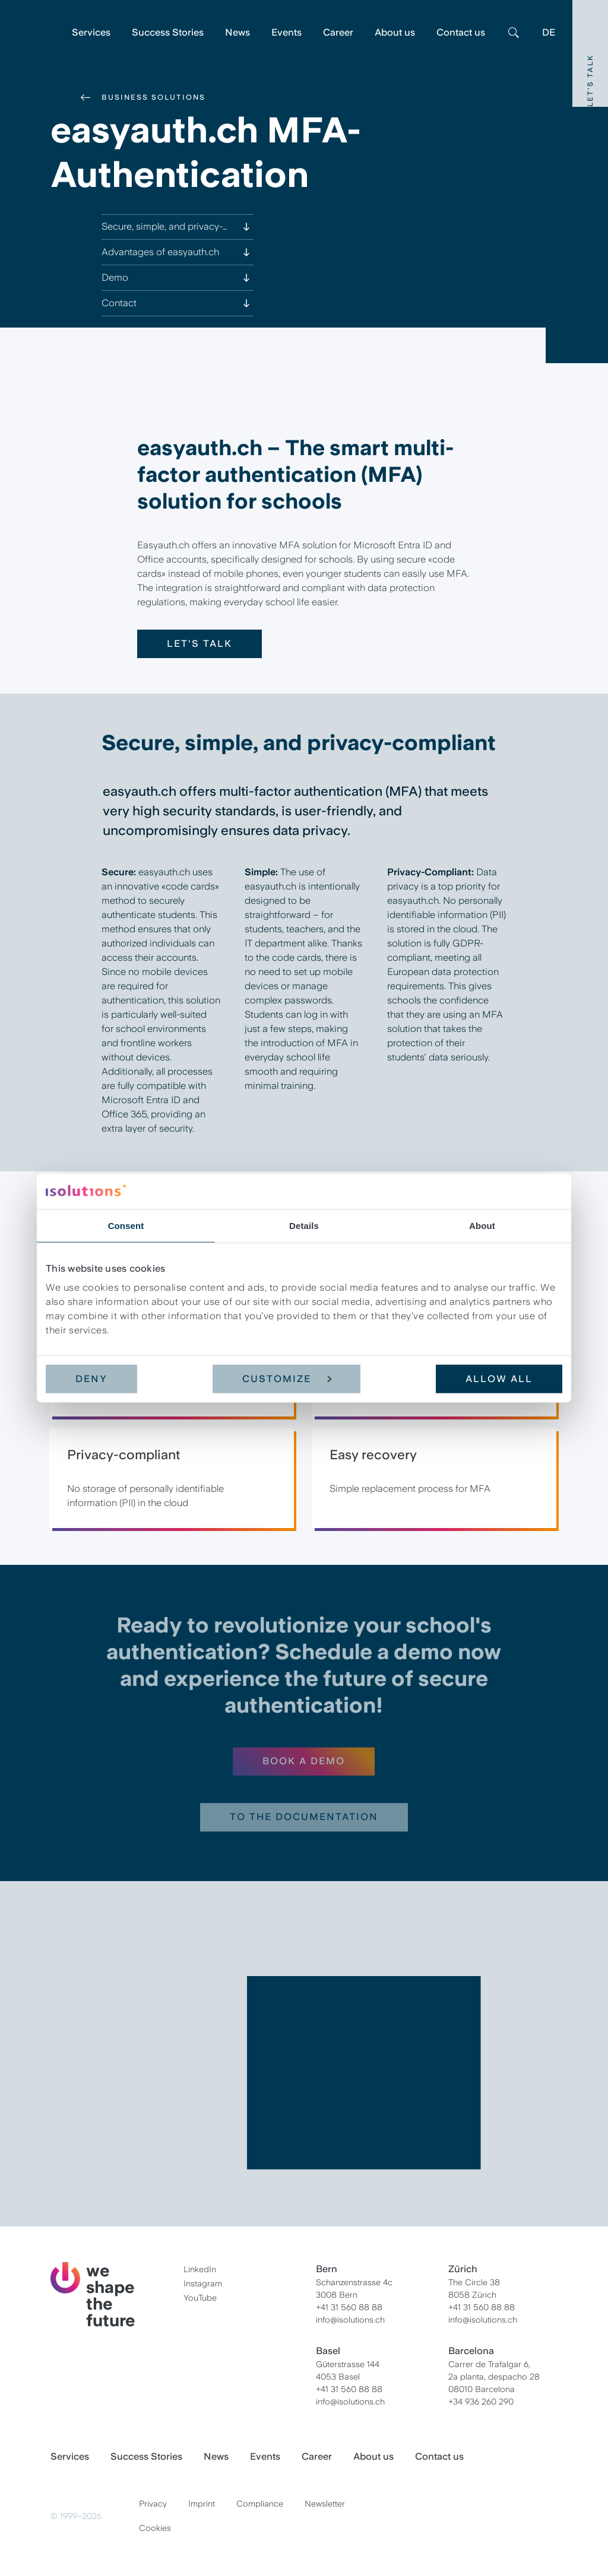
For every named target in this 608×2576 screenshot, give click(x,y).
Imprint (201, 2503)
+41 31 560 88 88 (349, 2307)
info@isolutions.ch (350, 2319)
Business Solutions (153, 97)
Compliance (259, 2503)
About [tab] (482, 1225)
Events (286, 32)
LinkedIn (199, 2269)
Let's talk (199, 643)
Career (338, 32)
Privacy (153, 2503)
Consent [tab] (126, 1225)
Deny (91, 1378)
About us (395, 32)
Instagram (202, 2283)
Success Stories (168, 32)
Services (91, 32)
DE (548, 32)
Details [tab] (304, 1225)
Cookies (155, 2528)
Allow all (499, 1378)
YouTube (200, 2297)
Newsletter (325, 2503)
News (237, 32)
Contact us (460, 32)
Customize (286, 1378)
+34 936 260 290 (481, 2401)
